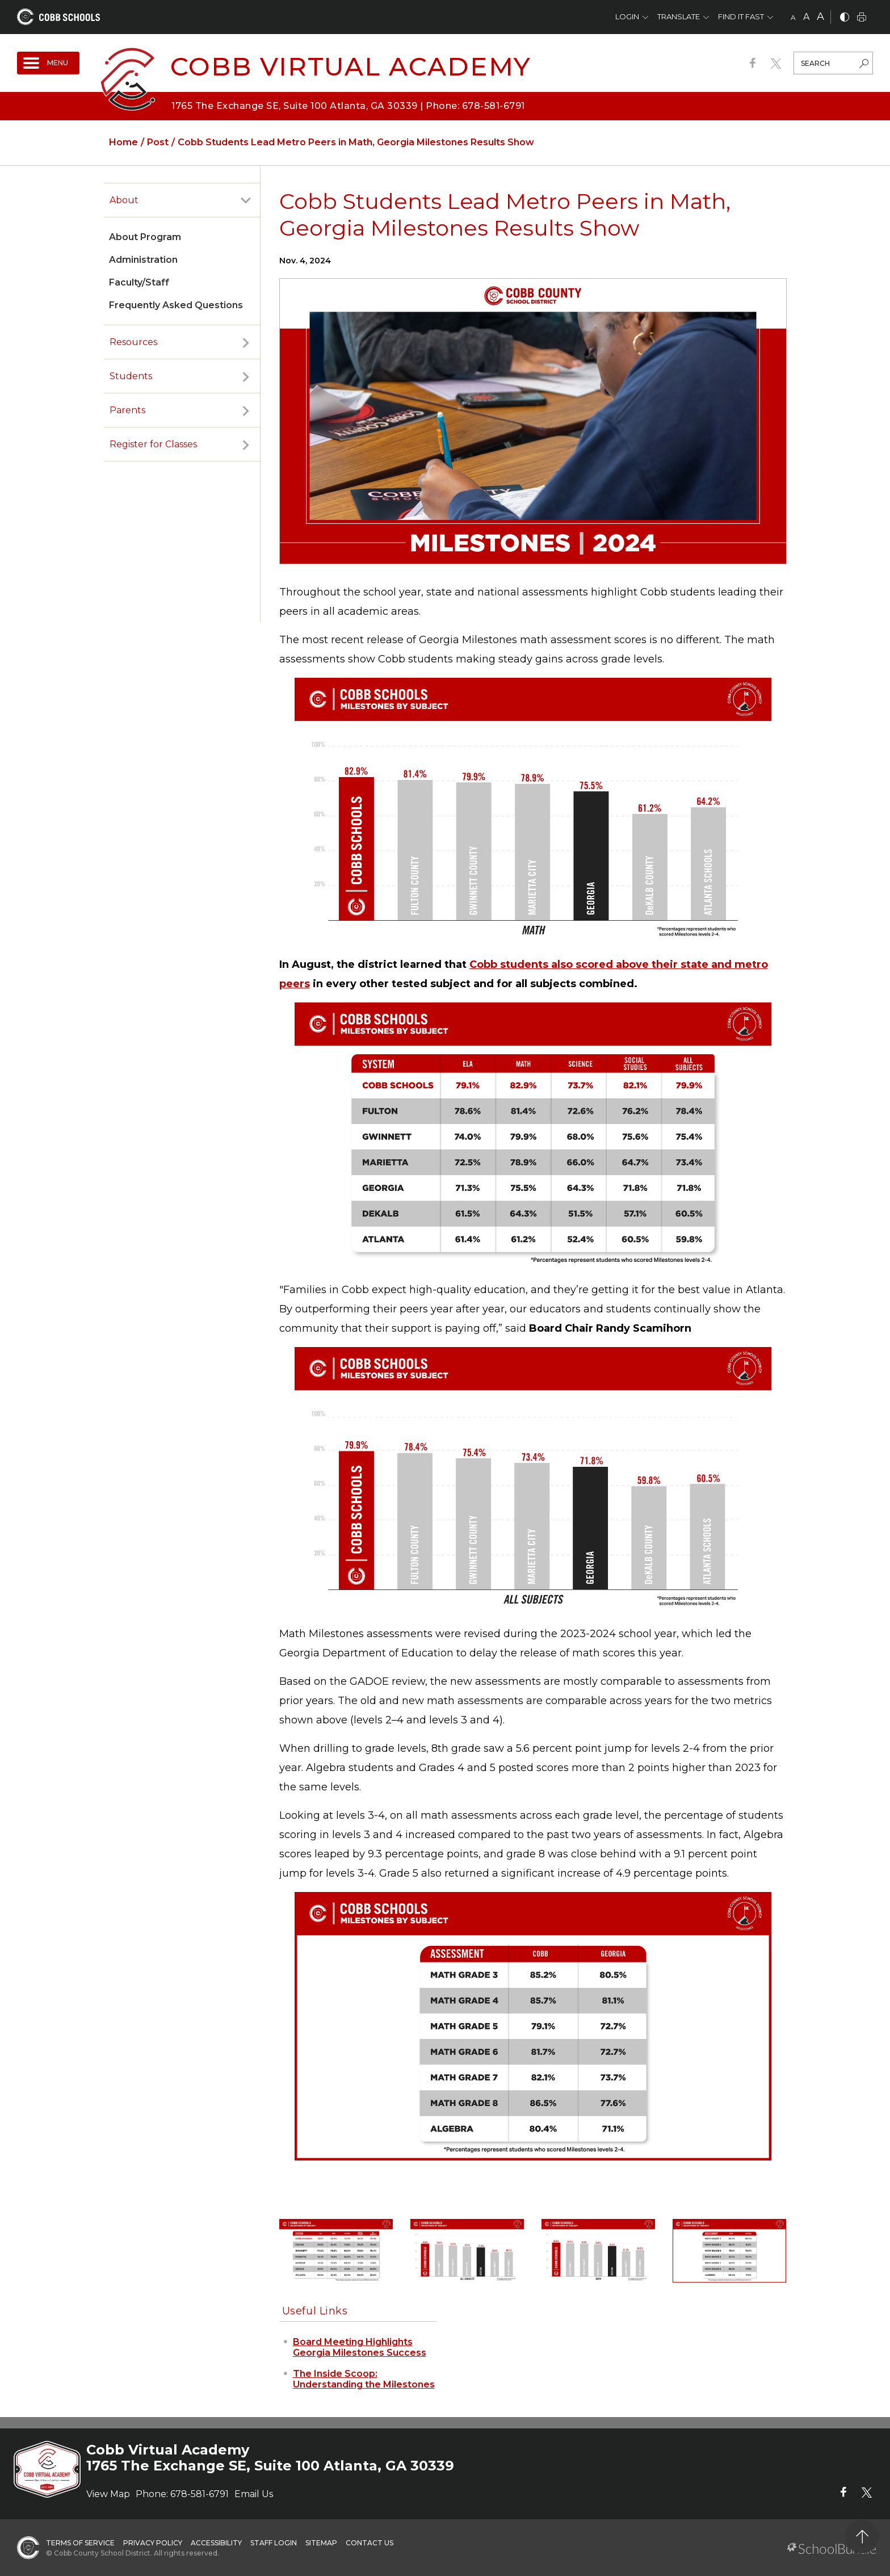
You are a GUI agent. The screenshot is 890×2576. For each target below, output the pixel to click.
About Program (145, 237)
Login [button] (627, 16)
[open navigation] (48, 63)
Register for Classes (153, 444)
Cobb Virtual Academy (350, 66)
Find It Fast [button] (741, 16)
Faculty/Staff (139, 282)
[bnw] (844, 17)
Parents (127, 410)
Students (131, 376)
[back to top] (862, 2536)
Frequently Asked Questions (176, 305)
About (124, 200)
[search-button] (863, 65)
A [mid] (806, 16)
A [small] (793, 17)
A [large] (820, 16)
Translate (678, 16)
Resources (133, 342)
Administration (143, 259)
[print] (861, 17)
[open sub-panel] (246, 200)
